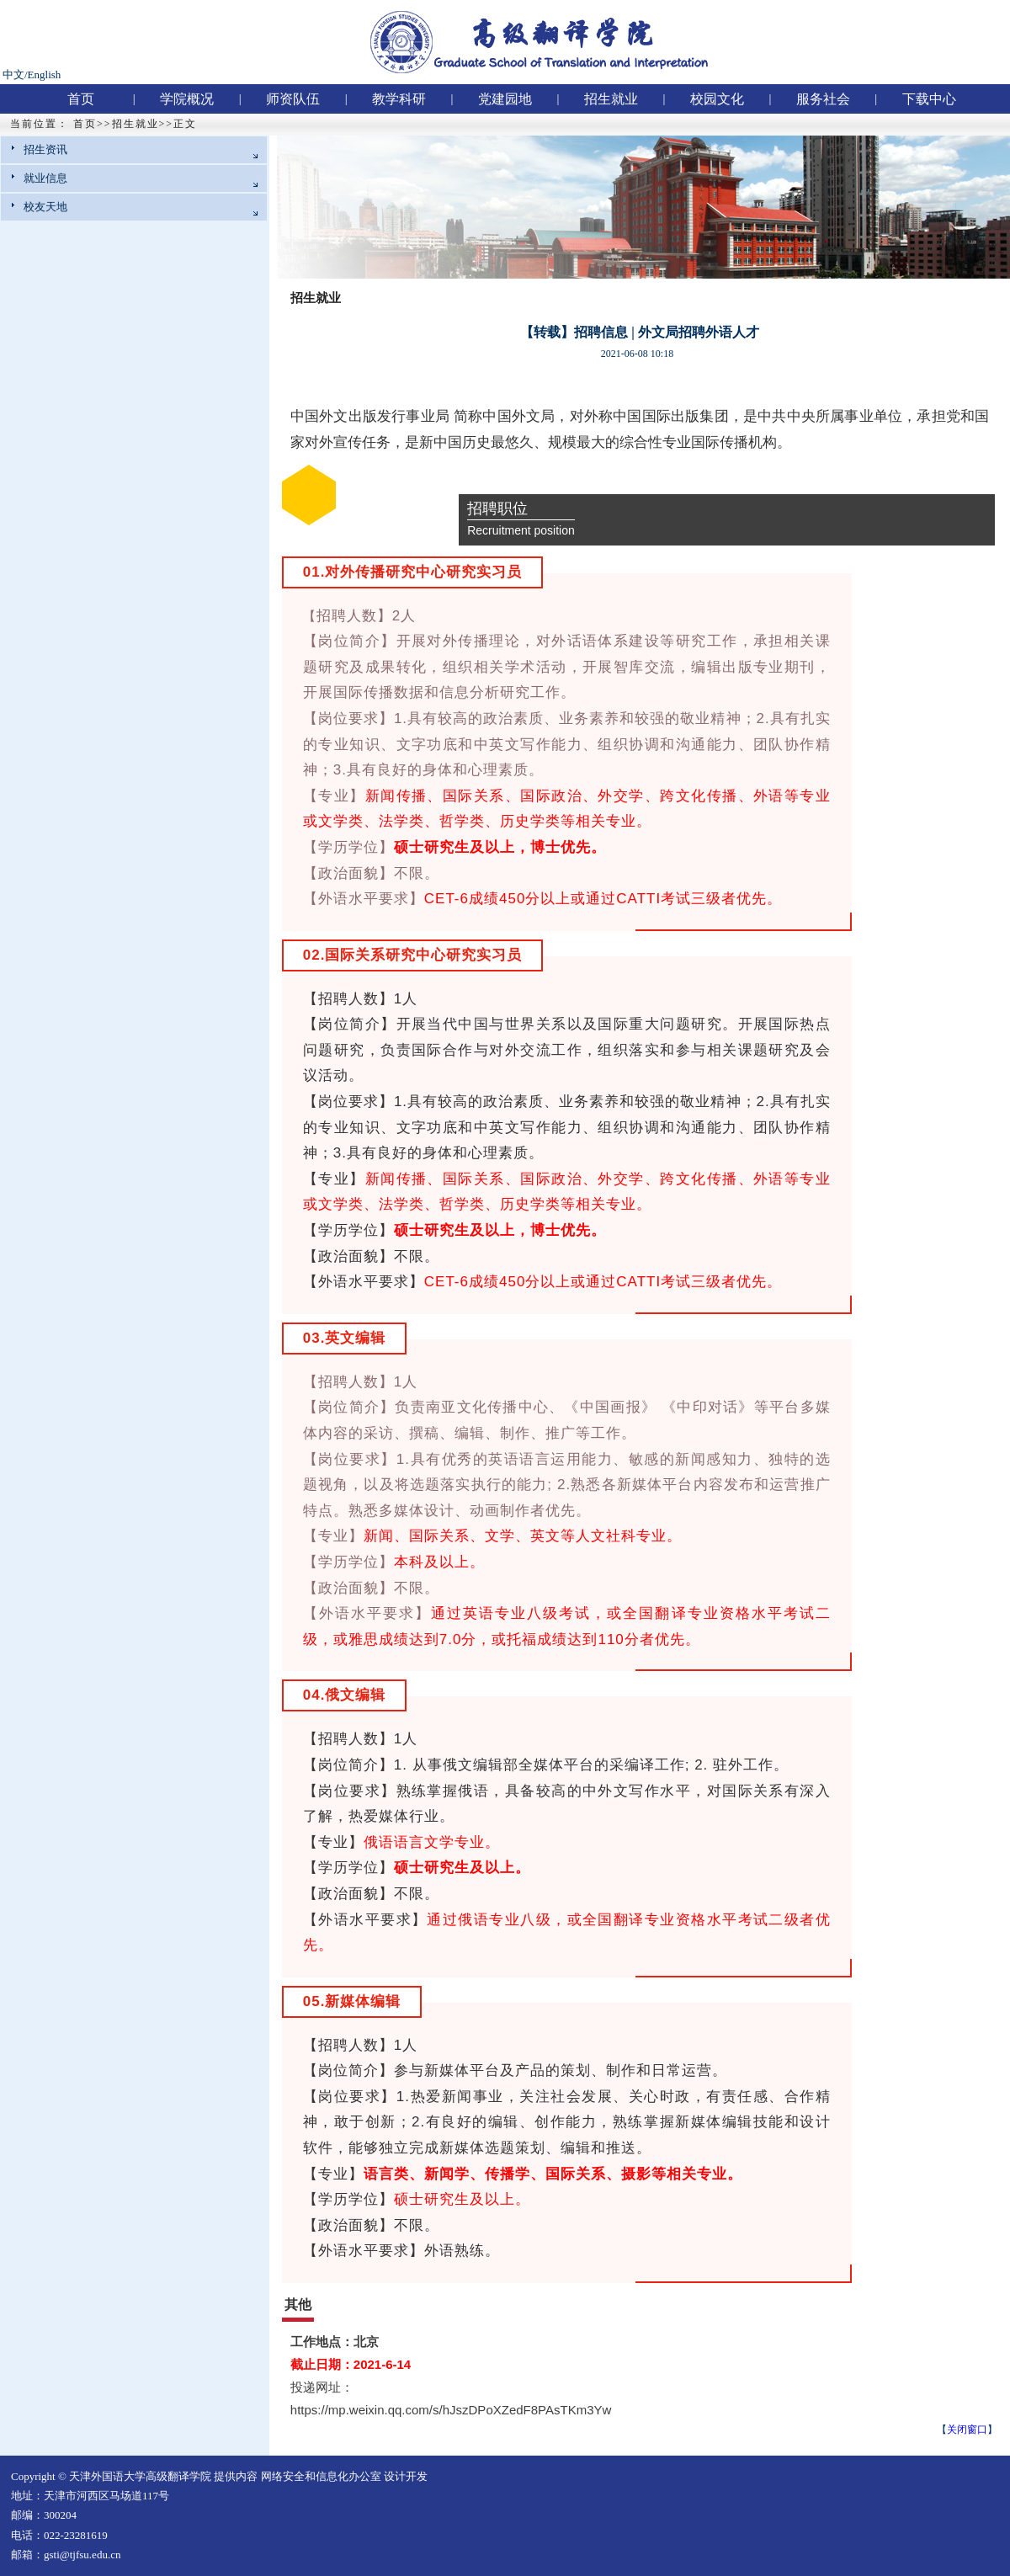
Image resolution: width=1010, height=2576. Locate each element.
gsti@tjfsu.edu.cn (82, 2554)
